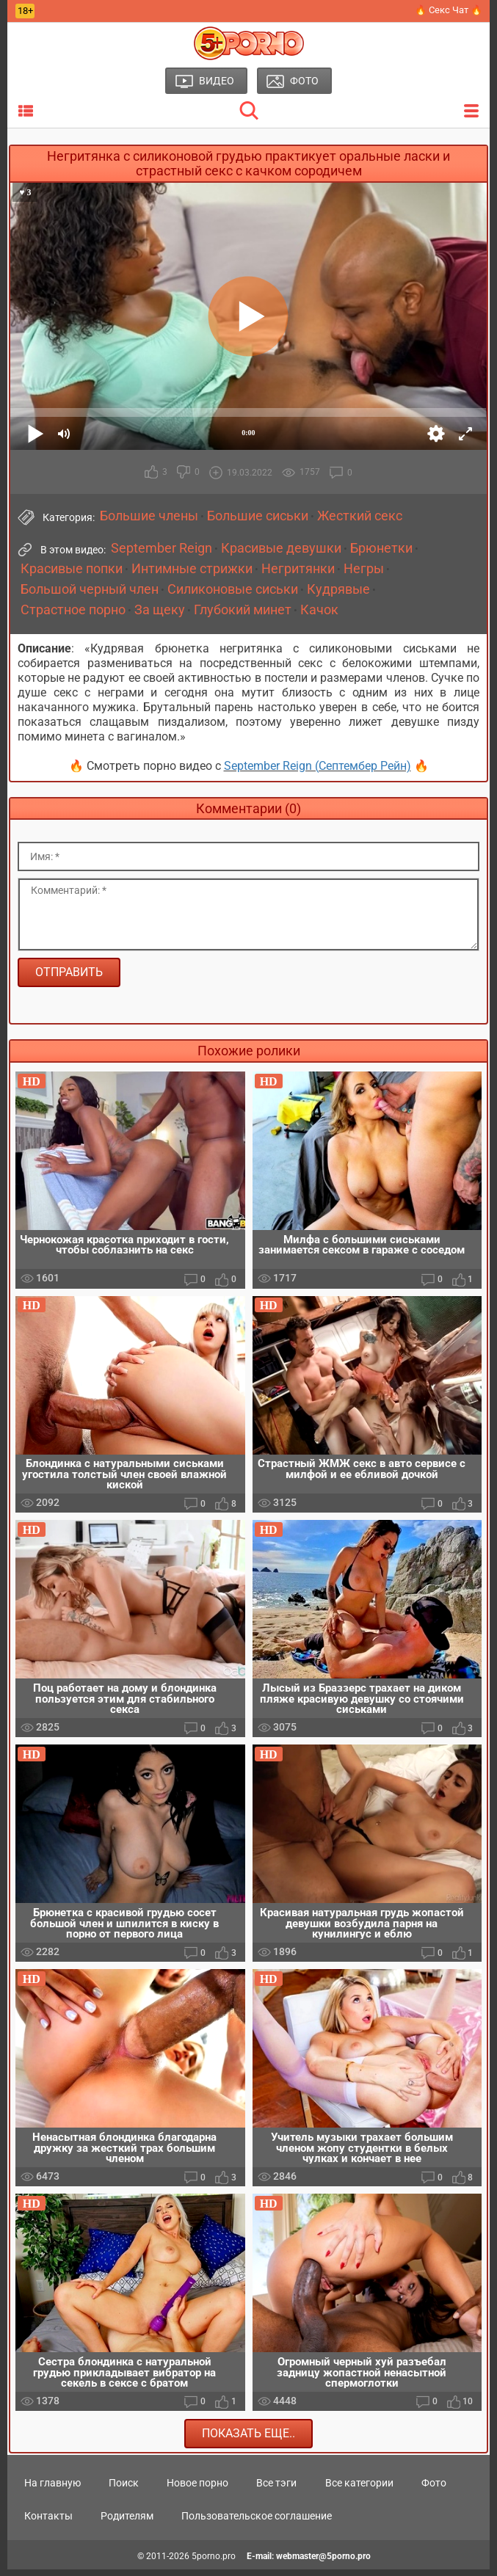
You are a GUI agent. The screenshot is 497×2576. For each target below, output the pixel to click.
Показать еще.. (248, 2439)
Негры (364, 568)
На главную (52, 2489)
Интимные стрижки (192, 568)
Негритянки (298, 568)
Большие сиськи (257, 516)
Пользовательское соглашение (256, 2522)
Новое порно (197, 2489)
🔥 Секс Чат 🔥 (448, 9)
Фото (433, 2489)
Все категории (359, 2489)
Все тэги (276, 2489)
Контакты (48, 2522)
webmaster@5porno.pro (323, 2563)
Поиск (124, 2489)
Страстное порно (73, 610)
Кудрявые (338, 589)
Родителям (127, 2522)
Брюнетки (381, 548)
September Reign (161, 548)
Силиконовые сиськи (232, 589)
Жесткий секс (359, 516)
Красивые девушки (281, 548)
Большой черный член (90, 589)
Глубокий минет (242, 610)
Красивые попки (72, 568)
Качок (319, 610)
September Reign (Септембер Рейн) (317, 766)
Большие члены (149, 516)
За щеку (159, 610)
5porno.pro (214, 2563)
